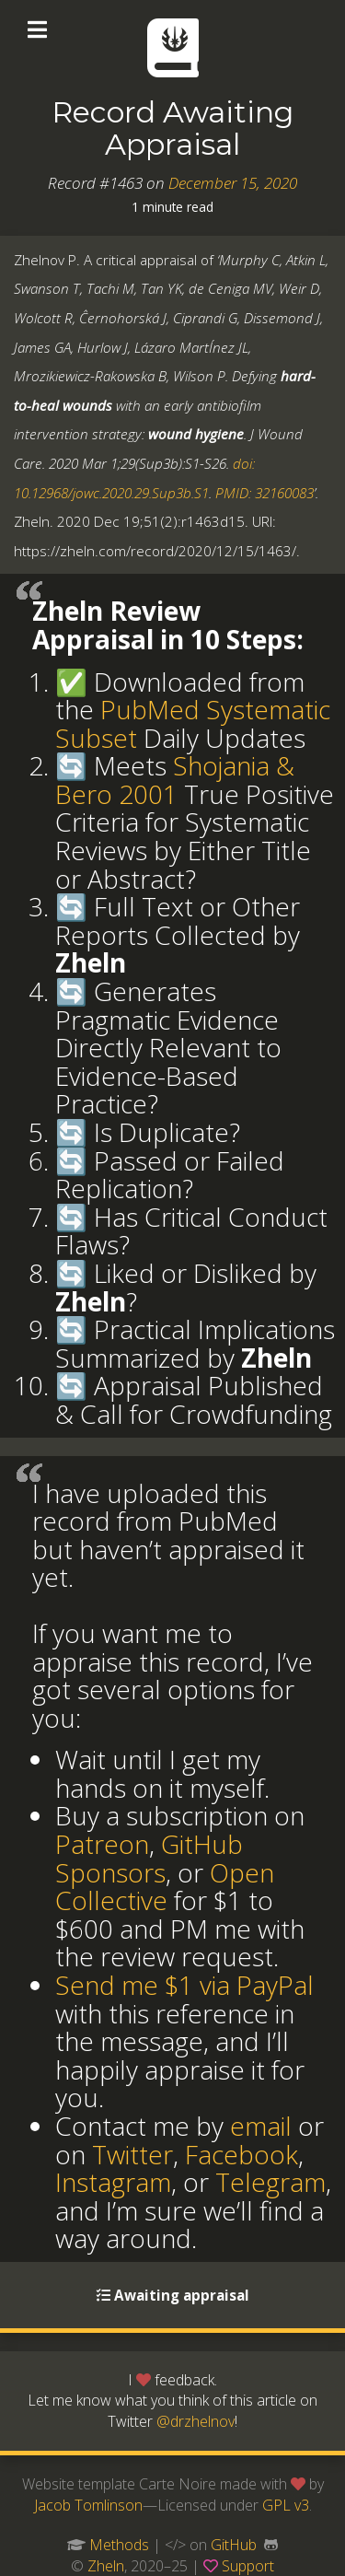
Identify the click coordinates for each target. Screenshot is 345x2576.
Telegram (270, 2181)
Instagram (113, 2181)
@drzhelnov (195, 2421)
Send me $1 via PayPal (184, 1984)
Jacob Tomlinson (88, 2505)
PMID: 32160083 (264, 493)
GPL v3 (285, 2505)
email (261, 2125)
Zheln (105, 2566)
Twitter (132, 2154)
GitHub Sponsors (149, 1858)
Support (248, 2566)
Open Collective (164, 1886)
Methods (119, 2545)
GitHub (234, 2545)
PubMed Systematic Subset (192, 723)
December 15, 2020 (232, 182)
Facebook (241, 2154)
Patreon (102, 1843)
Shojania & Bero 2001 (174, 779)
